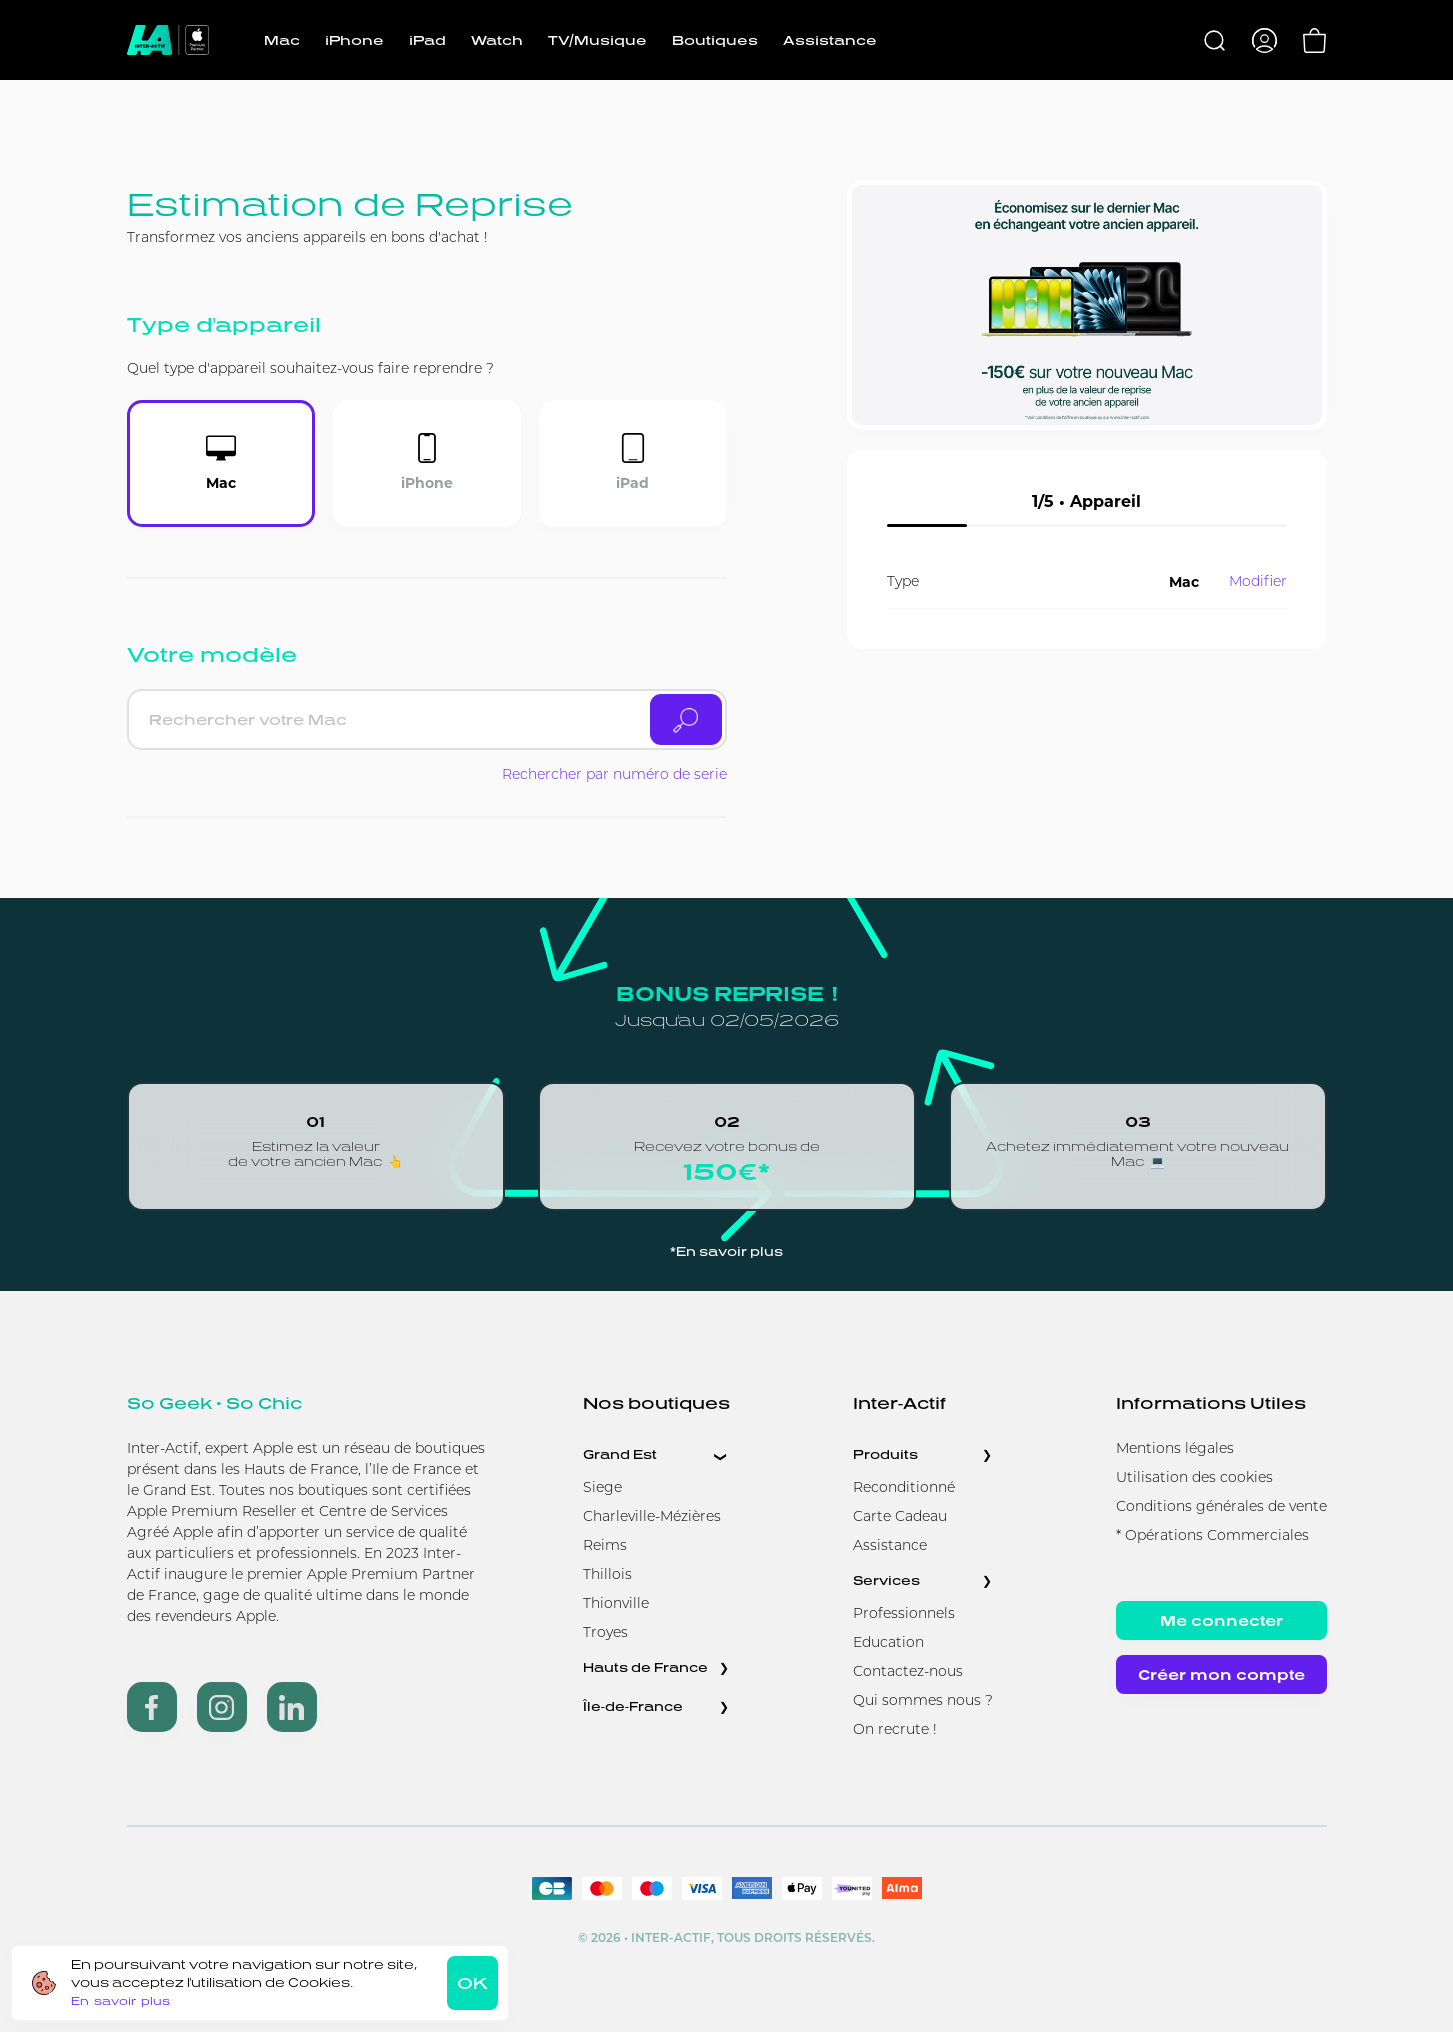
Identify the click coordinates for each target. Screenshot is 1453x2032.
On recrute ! (895, 1730)
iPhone (354, 40)
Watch (497, 40)
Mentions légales (1175, 1449)
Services (886, 1580)
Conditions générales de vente (1221, 1507)
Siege (602, 1488)
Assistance (830, 40)
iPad (427, 40)
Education (888, 1643)
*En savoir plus (726, 1251)
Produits (885, 1454)
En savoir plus (120, 2001)
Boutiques (715, 40)
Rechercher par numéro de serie (614, 775)
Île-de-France (633, 1706)
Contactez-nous (908, 1672)
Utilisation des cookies (1194, 1478)
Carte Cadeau (900, 1517)
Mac (282, 40)
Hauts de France (645, 1667)
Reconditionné (904, 1488)
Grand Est (620, 1454)
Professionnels (904, 1614)
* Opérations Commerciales (1212, 1536)
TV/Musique (597, 40)
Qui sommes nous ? (923, 1701)
